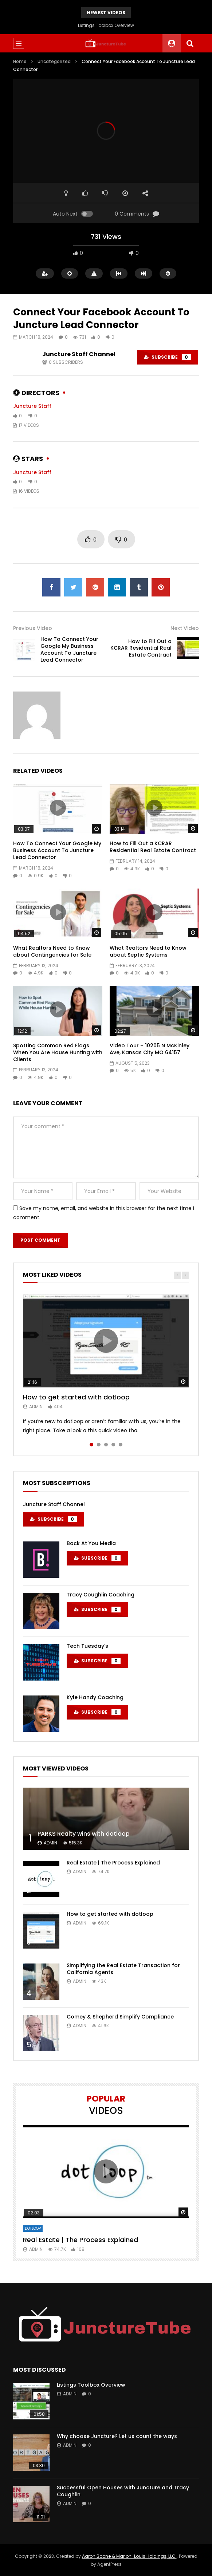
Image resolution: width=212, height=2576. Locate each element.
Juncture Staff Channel (78, 354)
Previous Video (32, 628)
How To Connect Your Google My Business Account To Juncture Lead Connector (69, 649)
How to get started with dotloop (76, 1397)
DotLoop (33, 2228)
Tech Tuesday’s (87, 1646)
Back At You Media (91, 1543)
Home (20, 61)
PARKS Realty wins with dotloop (84, 1833)
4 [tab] (113, 1444)
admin (36, 1406)
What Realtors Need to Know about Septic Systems (148, 951)
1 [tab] (91, 1444)
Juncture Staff (32, 406)
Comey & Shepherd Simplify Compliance (120, 2016)
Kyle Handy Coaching (95, 1697)
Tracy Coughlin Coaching (100, 1594)
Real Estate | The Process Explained (113, 1862)
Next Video (184, 628)
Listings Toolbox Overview (106, 25)
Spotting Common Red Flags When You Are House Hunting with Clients (57, 1052)
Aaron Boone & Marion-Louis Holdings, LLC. (129, 2556)
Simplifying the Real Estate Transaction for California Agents (123, 1969)
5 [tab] (120, 1444)
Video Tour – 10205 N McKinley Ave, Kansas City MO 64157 (149, 1049)
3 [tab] (106, 1444)
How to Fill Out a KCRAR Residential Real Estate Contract (141, 648)
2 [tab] (99, 1444)
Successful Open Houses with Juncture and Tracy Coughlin (123, 2491)
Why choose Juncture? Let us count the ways (117, 2436)
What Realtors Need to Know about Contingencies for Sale (52, 951)
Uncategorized (54, 61)
